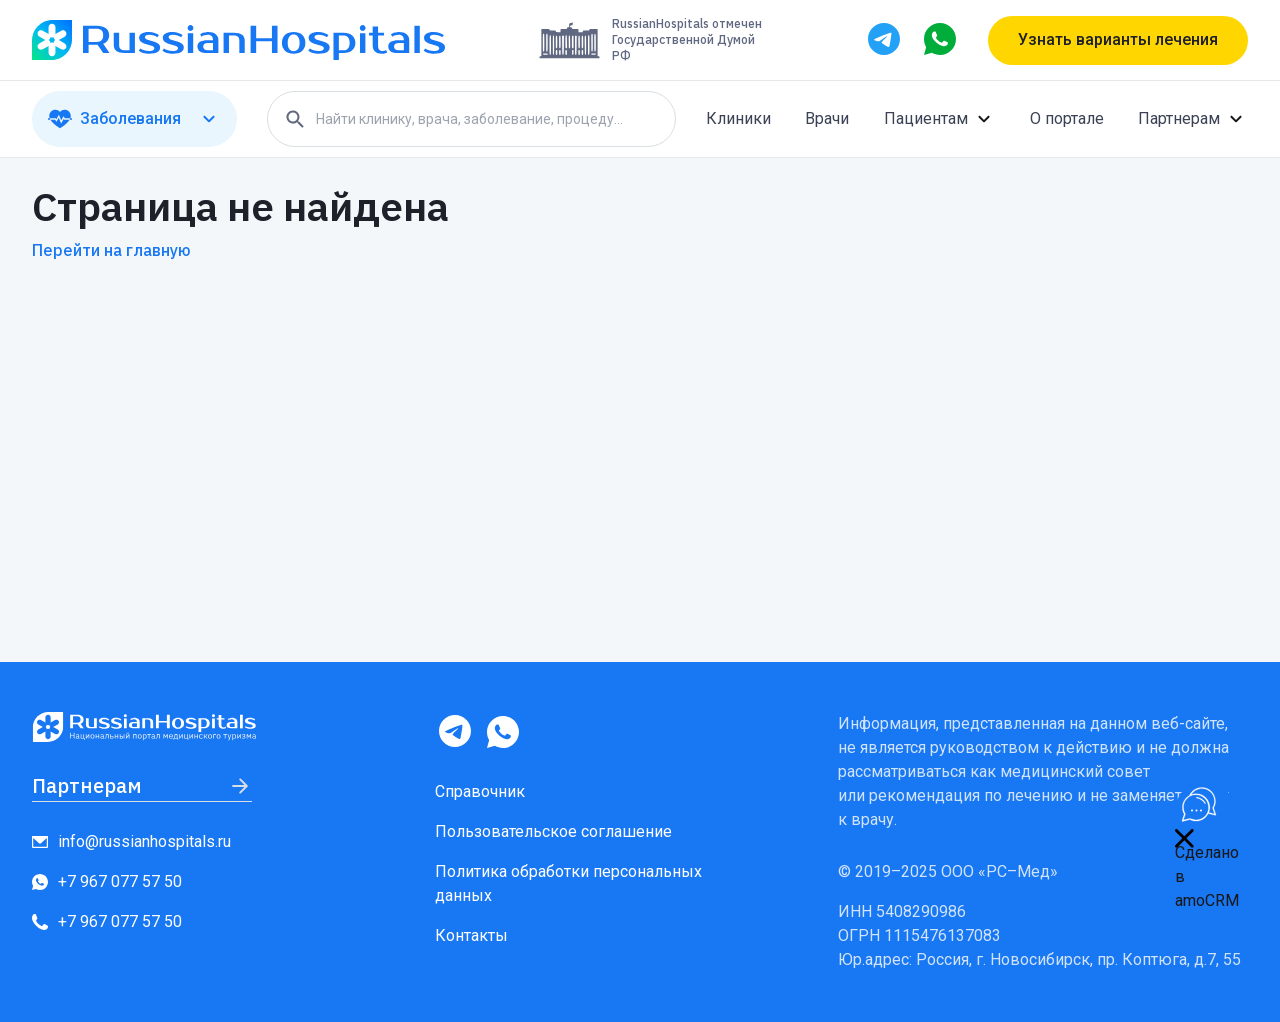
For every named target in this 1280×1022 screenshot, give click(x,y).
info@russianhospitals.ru (131, 841)
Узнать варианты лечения (1118, 39)
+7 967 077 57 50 (107, 881)
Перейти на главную (111, 250)
